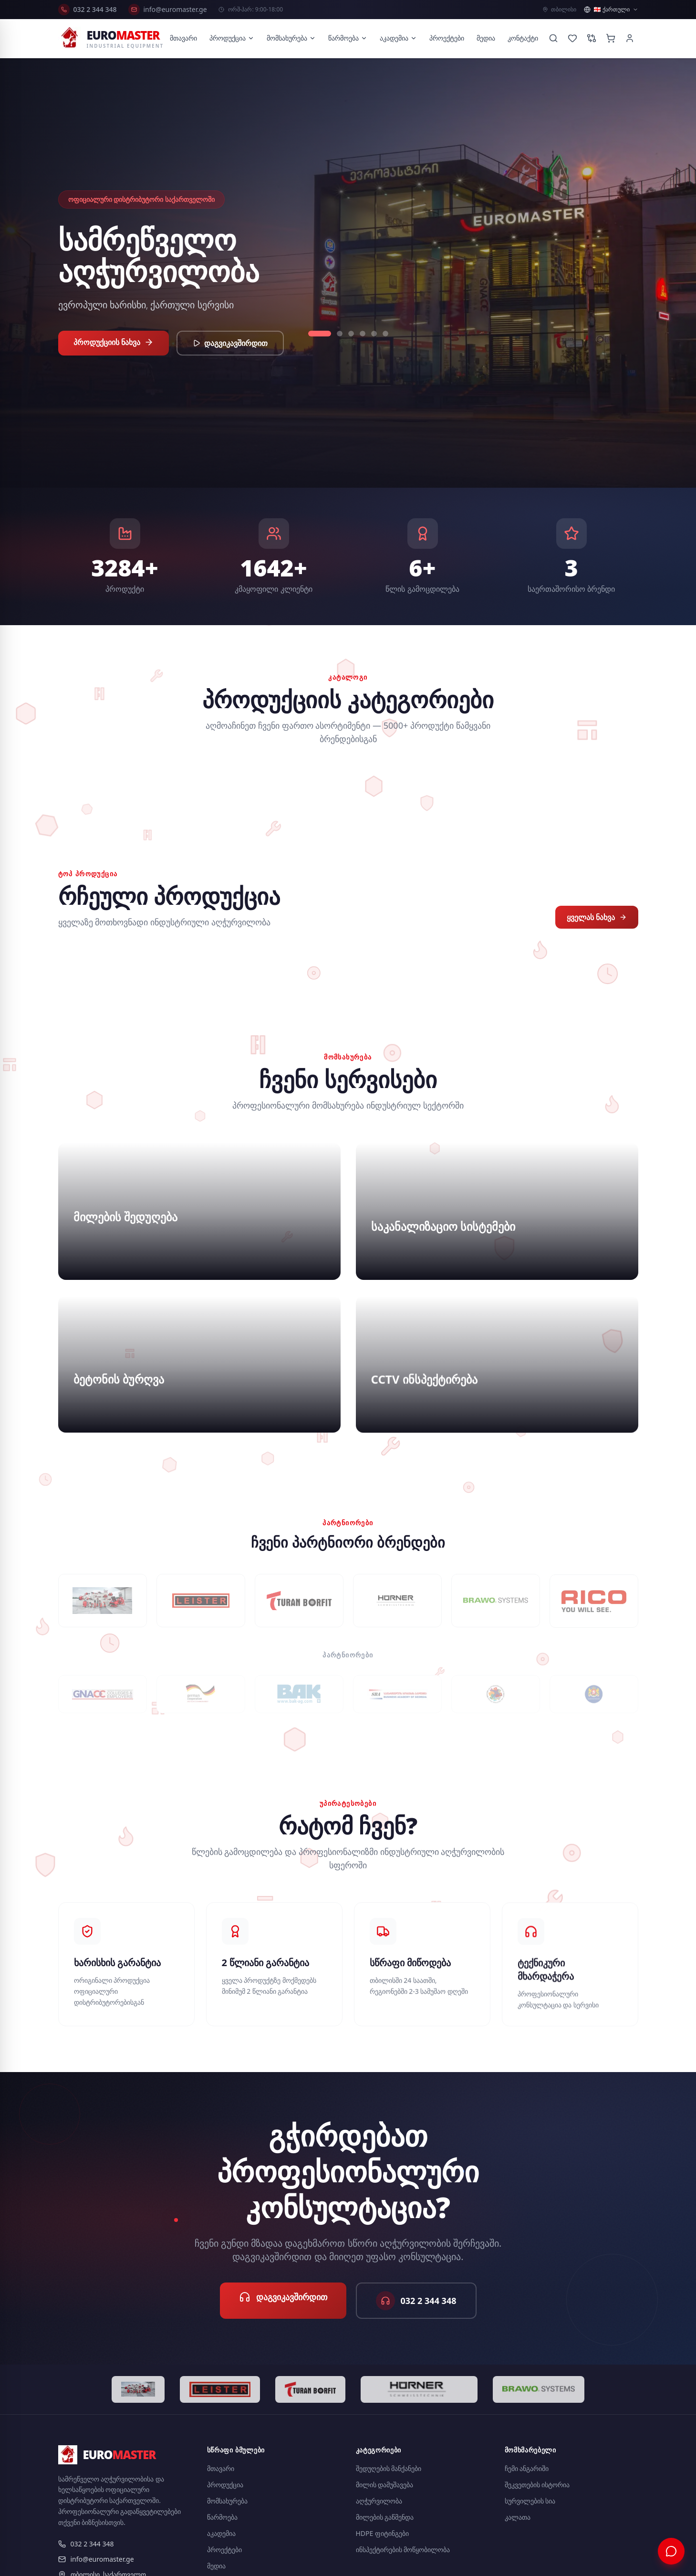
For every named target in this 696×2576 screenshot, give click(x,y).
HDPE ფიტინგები (382, 2533)
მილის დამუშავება (385, 2484)
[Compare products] (591, 38)
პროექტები (446, 37)
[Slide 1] (319, 333)
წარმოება (347, 37)
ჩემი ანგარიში (527, 2468)
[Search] (553, 38)
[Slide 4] (362, 333)
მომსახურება (291, 37)
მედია (486, 37)
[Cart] (610, 38)
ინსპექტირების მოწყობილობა (403, 2549)
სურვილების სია (530, 2500)
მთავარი (183, 37)
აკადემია (398, 37)
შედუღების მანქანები (389, 2468)
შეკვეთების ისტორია (537, 2484)
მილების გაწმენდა (385, 2517)
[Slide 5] (374, 333)
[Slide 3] (351, 333)
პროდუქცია (231, 37)
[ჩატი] (671, 2551)
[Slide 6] (385, 333)
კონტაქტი (523, 37)
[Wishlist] (572, 38)
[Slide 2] (340, 333)
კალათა (517, 2517)
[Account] (629, 38)
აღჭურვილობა (379, 2500)
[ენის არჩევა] (611, 9)
